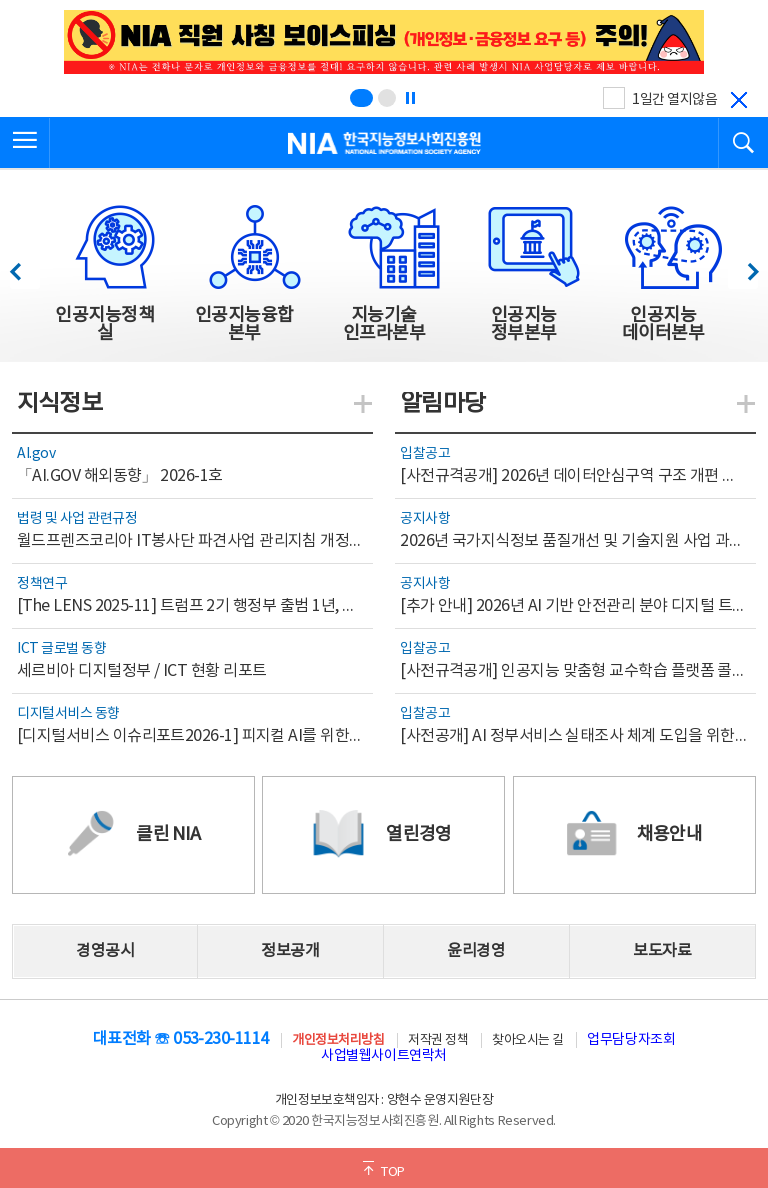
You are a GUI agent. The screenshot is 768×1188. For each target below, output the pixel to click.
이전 (24, 266)
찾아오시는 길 (528, 1040)
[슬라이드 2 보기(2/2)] (387, 98)
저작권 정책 (438, 1040)
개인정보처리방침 (338, 1040)
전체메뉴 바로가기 (0, 0)
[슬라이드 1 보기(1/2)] (361, 98)
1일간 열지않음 (674, 100)
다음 (742, 266)
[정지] (410, 98)
